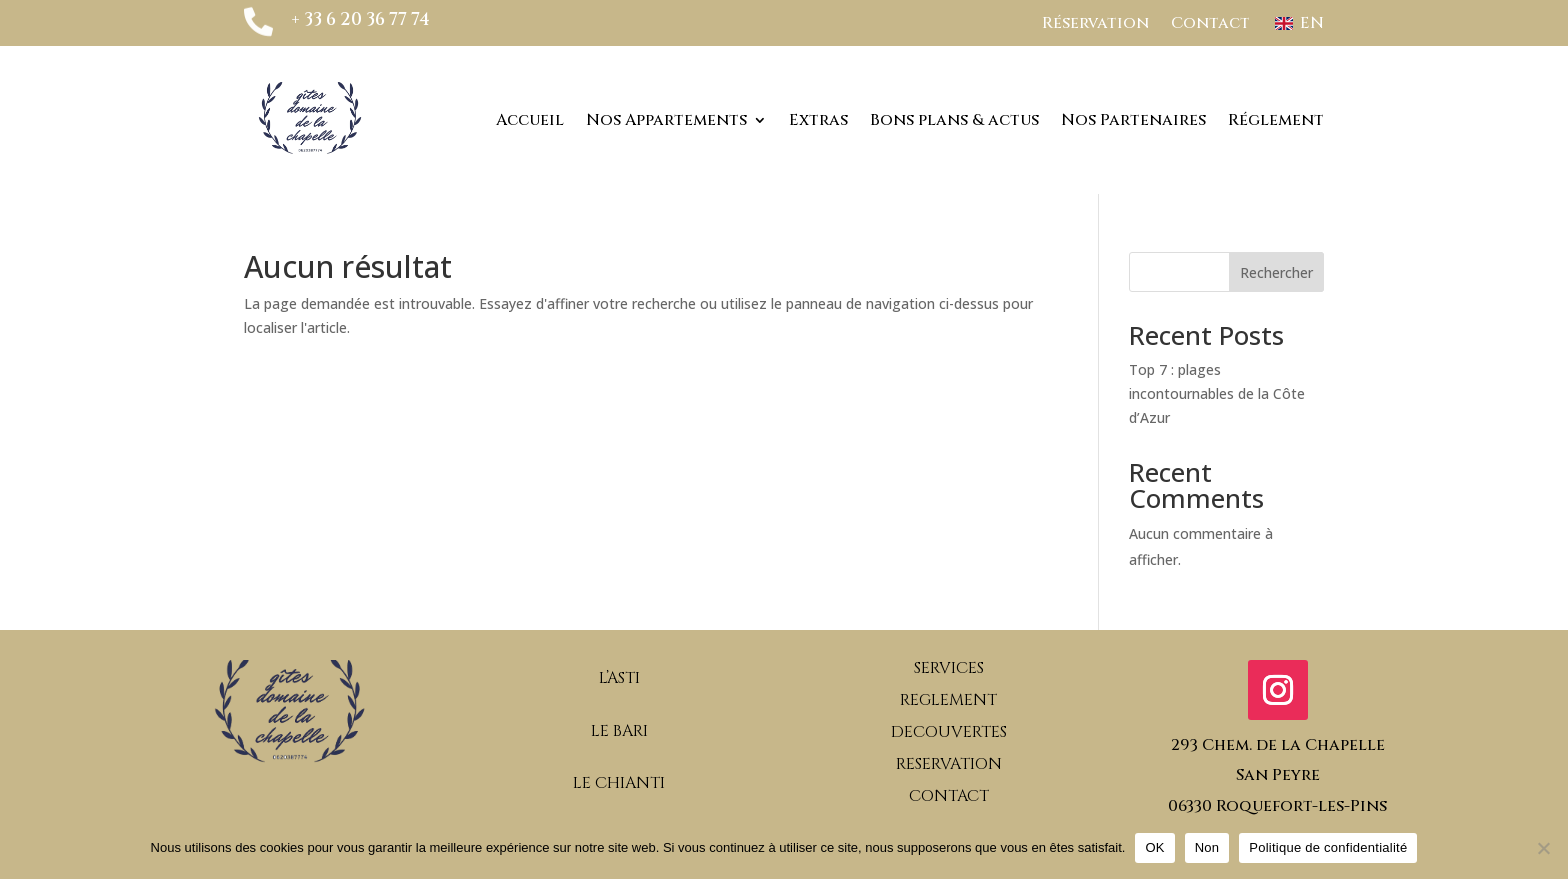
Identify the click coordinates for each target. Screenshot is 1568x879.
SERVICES (949, 668)
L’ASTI (619, 678)
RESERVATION (949, 764)
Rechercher (1276, 272)
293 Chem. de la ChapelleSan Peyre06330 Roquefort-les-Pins (1277, 775)
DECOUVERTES (949, 732)
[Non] (1543, 848)
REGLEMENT (948, 700)
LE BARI (619, 731)
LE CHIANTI (619, 783)
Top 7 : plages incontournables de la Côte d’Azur (1217, 393)
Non (1207, 847)
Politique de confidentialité (1328, 847)
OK (1154, 847)
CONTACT (949, 796)
